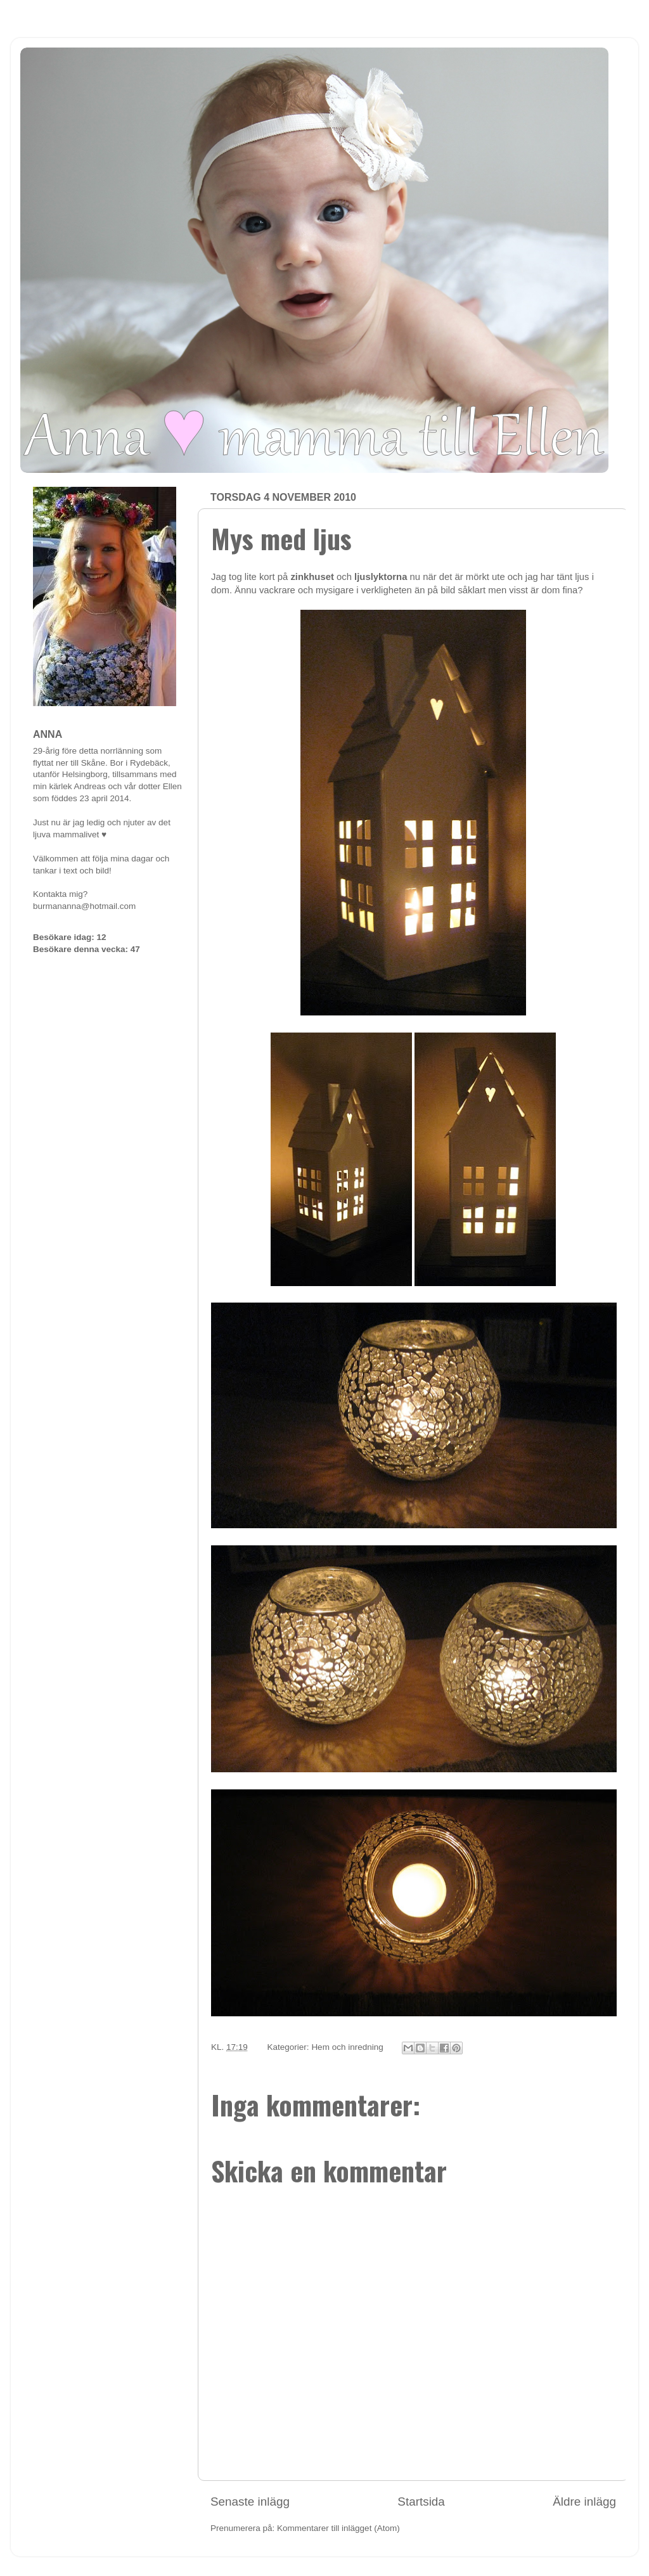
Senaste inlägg (250, 2501)
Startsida (421, 2501)
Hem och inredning (347, 2047)
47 (135, 949)
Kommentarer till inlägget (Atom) (338, 2528)
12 (101, 937)
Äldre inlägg (584, 2501)
